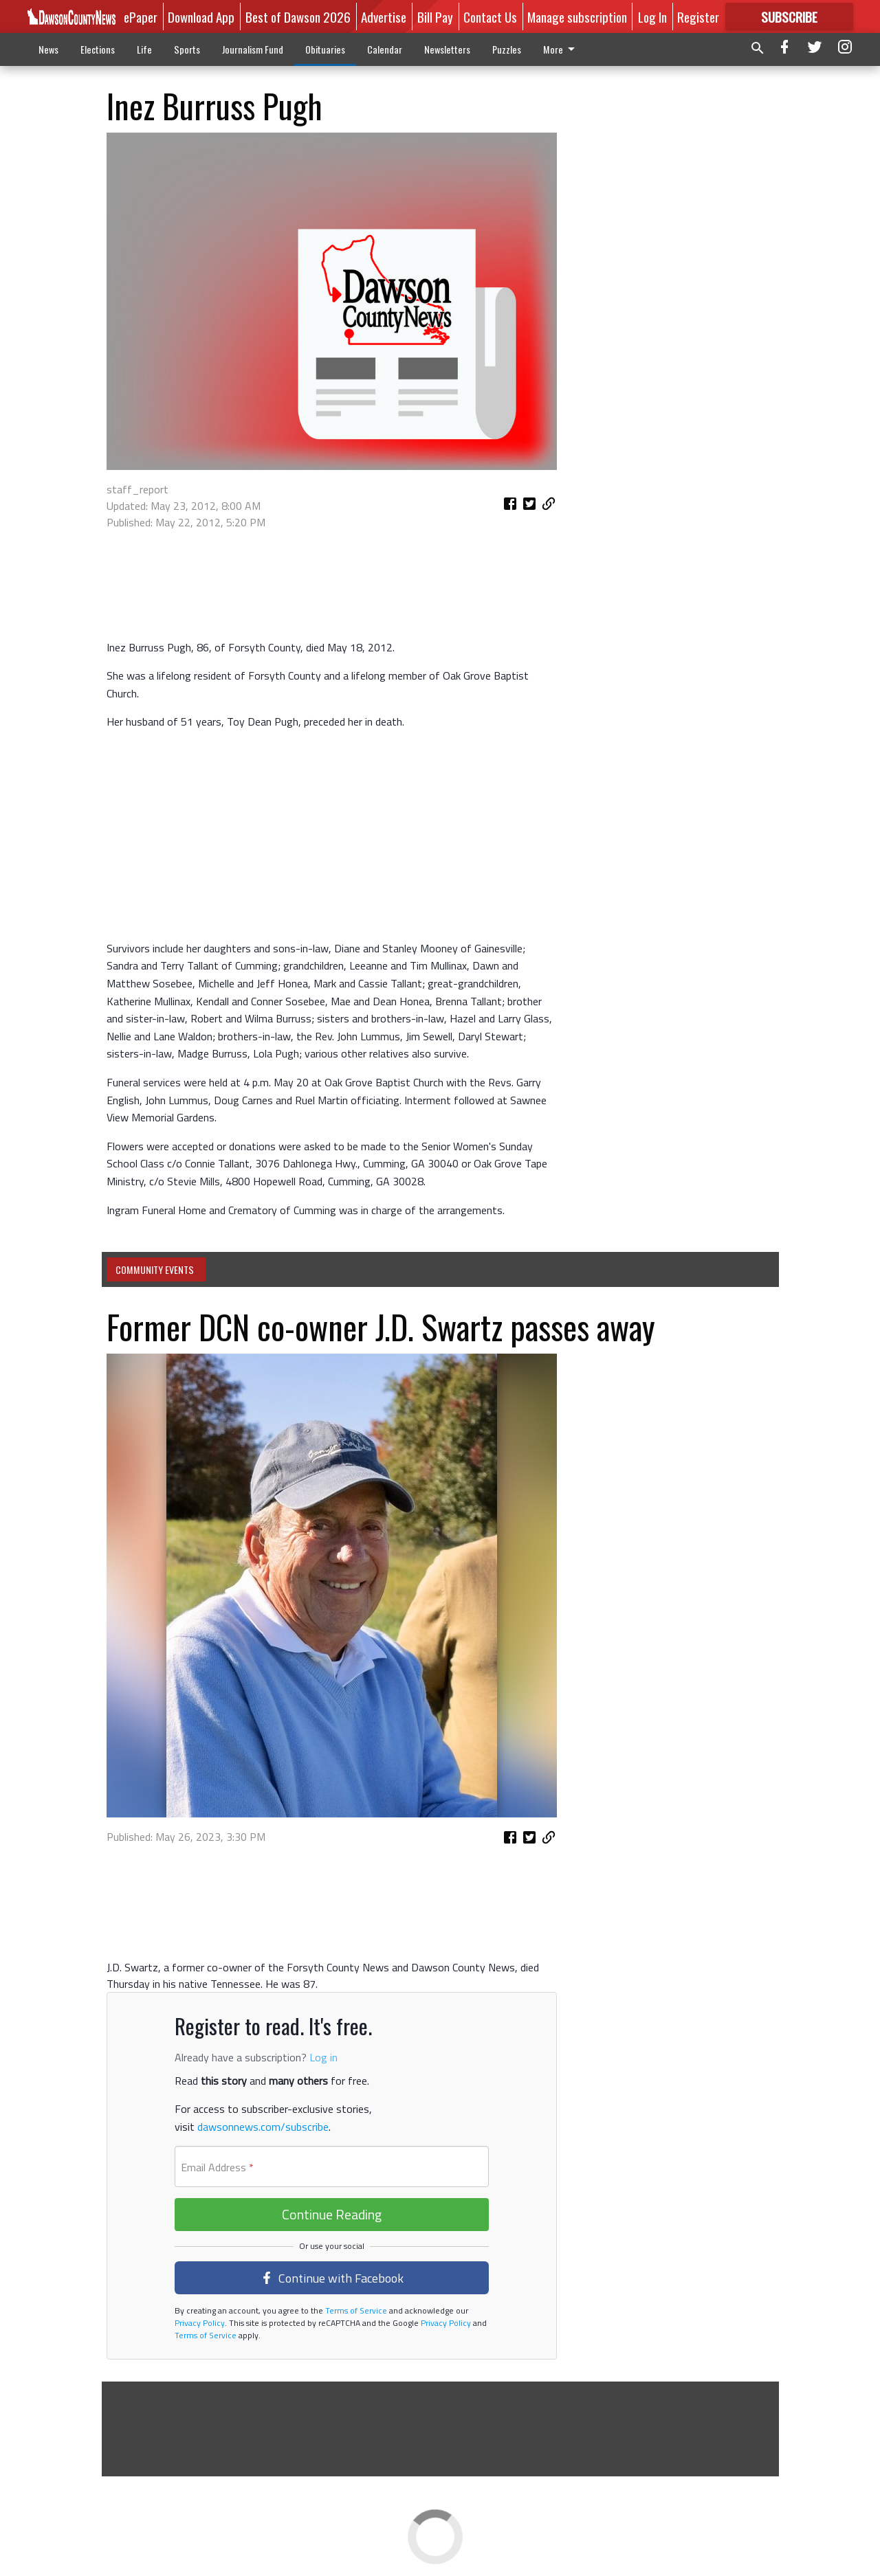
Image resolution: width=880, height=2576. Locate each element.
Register (698, 16)
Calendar (384, 49)
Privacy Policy (200, 2322)
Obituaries (325, 49)
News (48, 49)
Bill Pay (435, 16)
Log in (323, 2057)
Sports (187, 49)
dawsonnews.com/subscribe (263, 2126)
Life (144, 49)
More (561, 49)
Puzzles (506, 49)
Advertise (383, 16)
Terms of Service (355, 2310)
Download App (201, 16)
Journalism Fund (252, 49)
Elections (97, 49)
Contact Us (490, 16)
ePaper (140, 16)
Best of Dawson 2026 (298, 16)
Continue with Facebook (332, 2278)
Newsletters (447, 49)
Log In (652, 16)
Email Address (217, 2167)
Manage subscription (577, 16)
